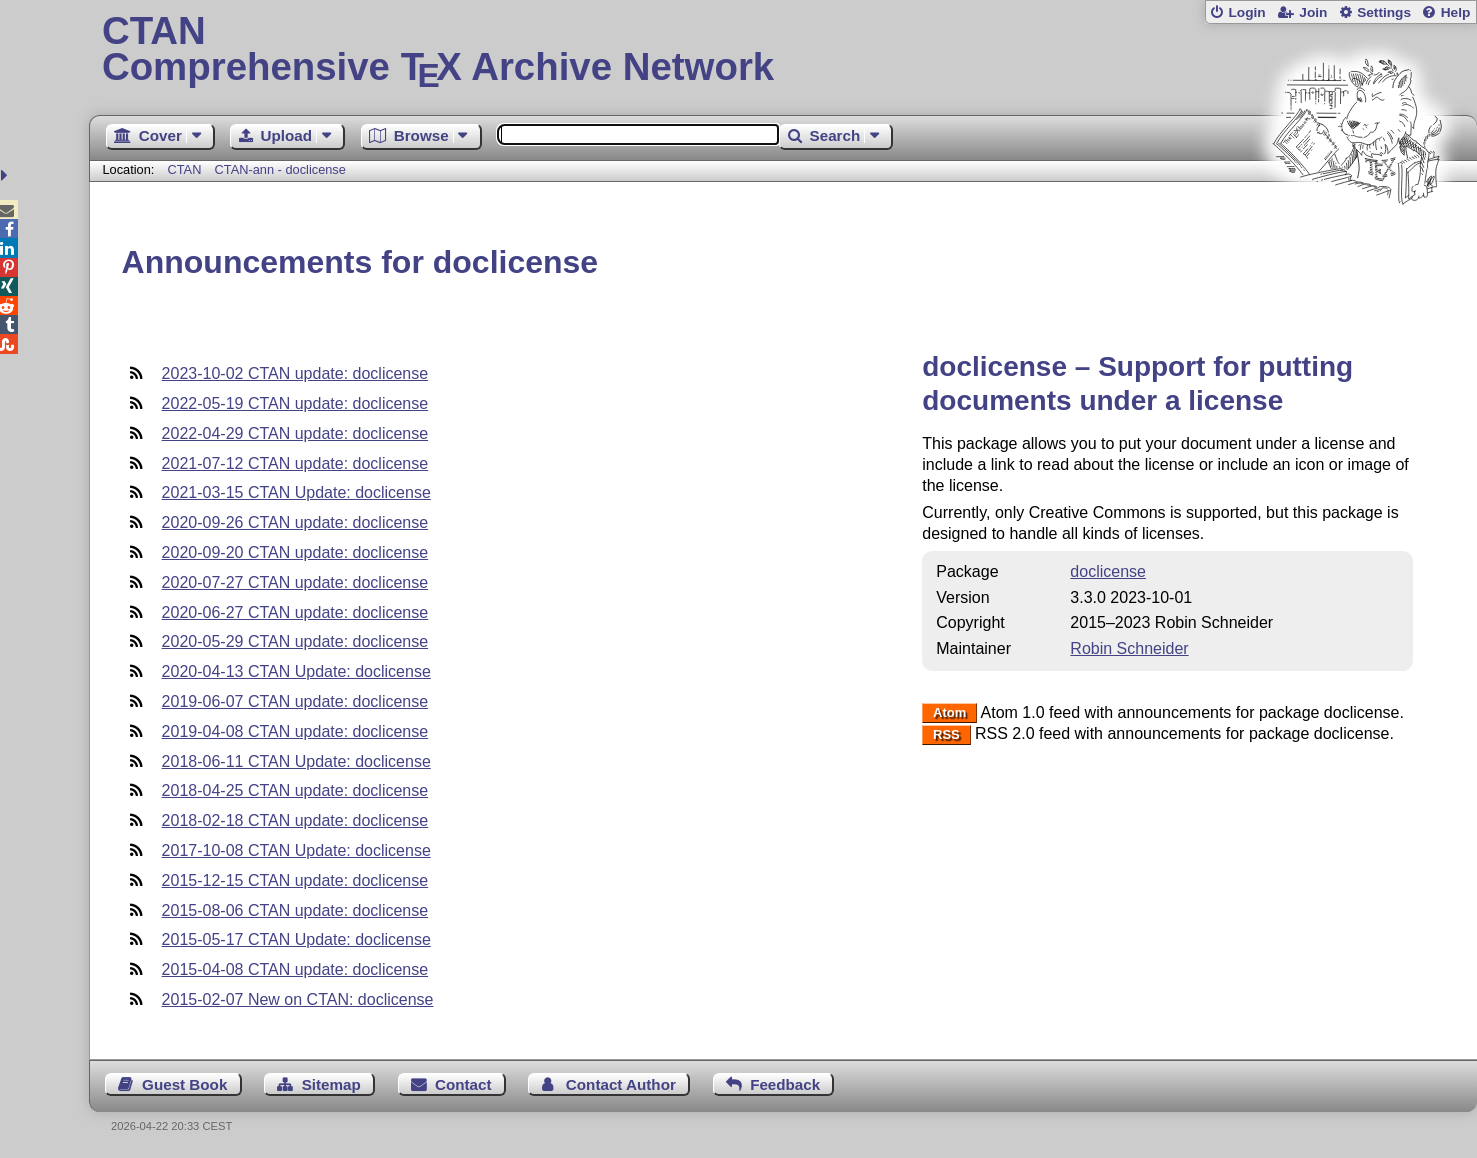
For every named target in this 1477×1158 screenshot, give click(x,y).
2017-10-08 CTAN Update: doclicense (296, 850)
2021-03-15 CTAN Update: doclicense (296, 492)
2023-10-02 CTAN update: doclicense (295, 373)
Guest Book (184, 1084)
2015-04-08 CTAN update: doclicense (295, 969)
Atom (949, 713)
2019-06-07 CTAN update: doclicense (295, 701)
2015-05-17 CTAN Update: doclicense (296, 939)
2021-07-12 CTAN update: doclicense (295, 463)
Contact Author (621, 1084)
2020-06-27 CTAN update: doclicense (295, 612)
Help (1456, 12)
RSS (946, 734)
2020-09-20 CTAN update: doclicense (295, 552)
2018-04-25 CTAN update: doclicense (295, 790)
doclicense (1108, 571)
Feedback (785, 1084)
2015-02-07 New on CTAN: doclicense (298, 999)
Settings (1384, 12)
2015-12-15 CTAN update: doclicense (295, 880)
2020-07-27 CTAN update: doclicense (295, 582)
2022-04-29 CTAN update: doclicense (295, 433)
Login (1246, 12)
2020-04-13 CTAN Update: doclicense (296, 671)
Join (1313, 12)
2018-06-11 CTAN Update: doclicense (296, 761)
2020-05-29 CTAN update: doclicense (295, 641)
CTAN (185, 169)
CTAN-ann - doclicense (280, 169)
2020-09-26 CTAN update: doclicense (295, 522)
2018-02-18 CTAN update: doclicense (295, 820)
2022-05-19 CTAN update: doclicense (295, 403)
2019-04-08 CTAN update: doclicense (295, 731)
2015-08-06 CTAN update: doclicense (295, 910)
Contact (463, 1084)
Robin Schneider (1129, 648)
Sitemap (331, 1084)
